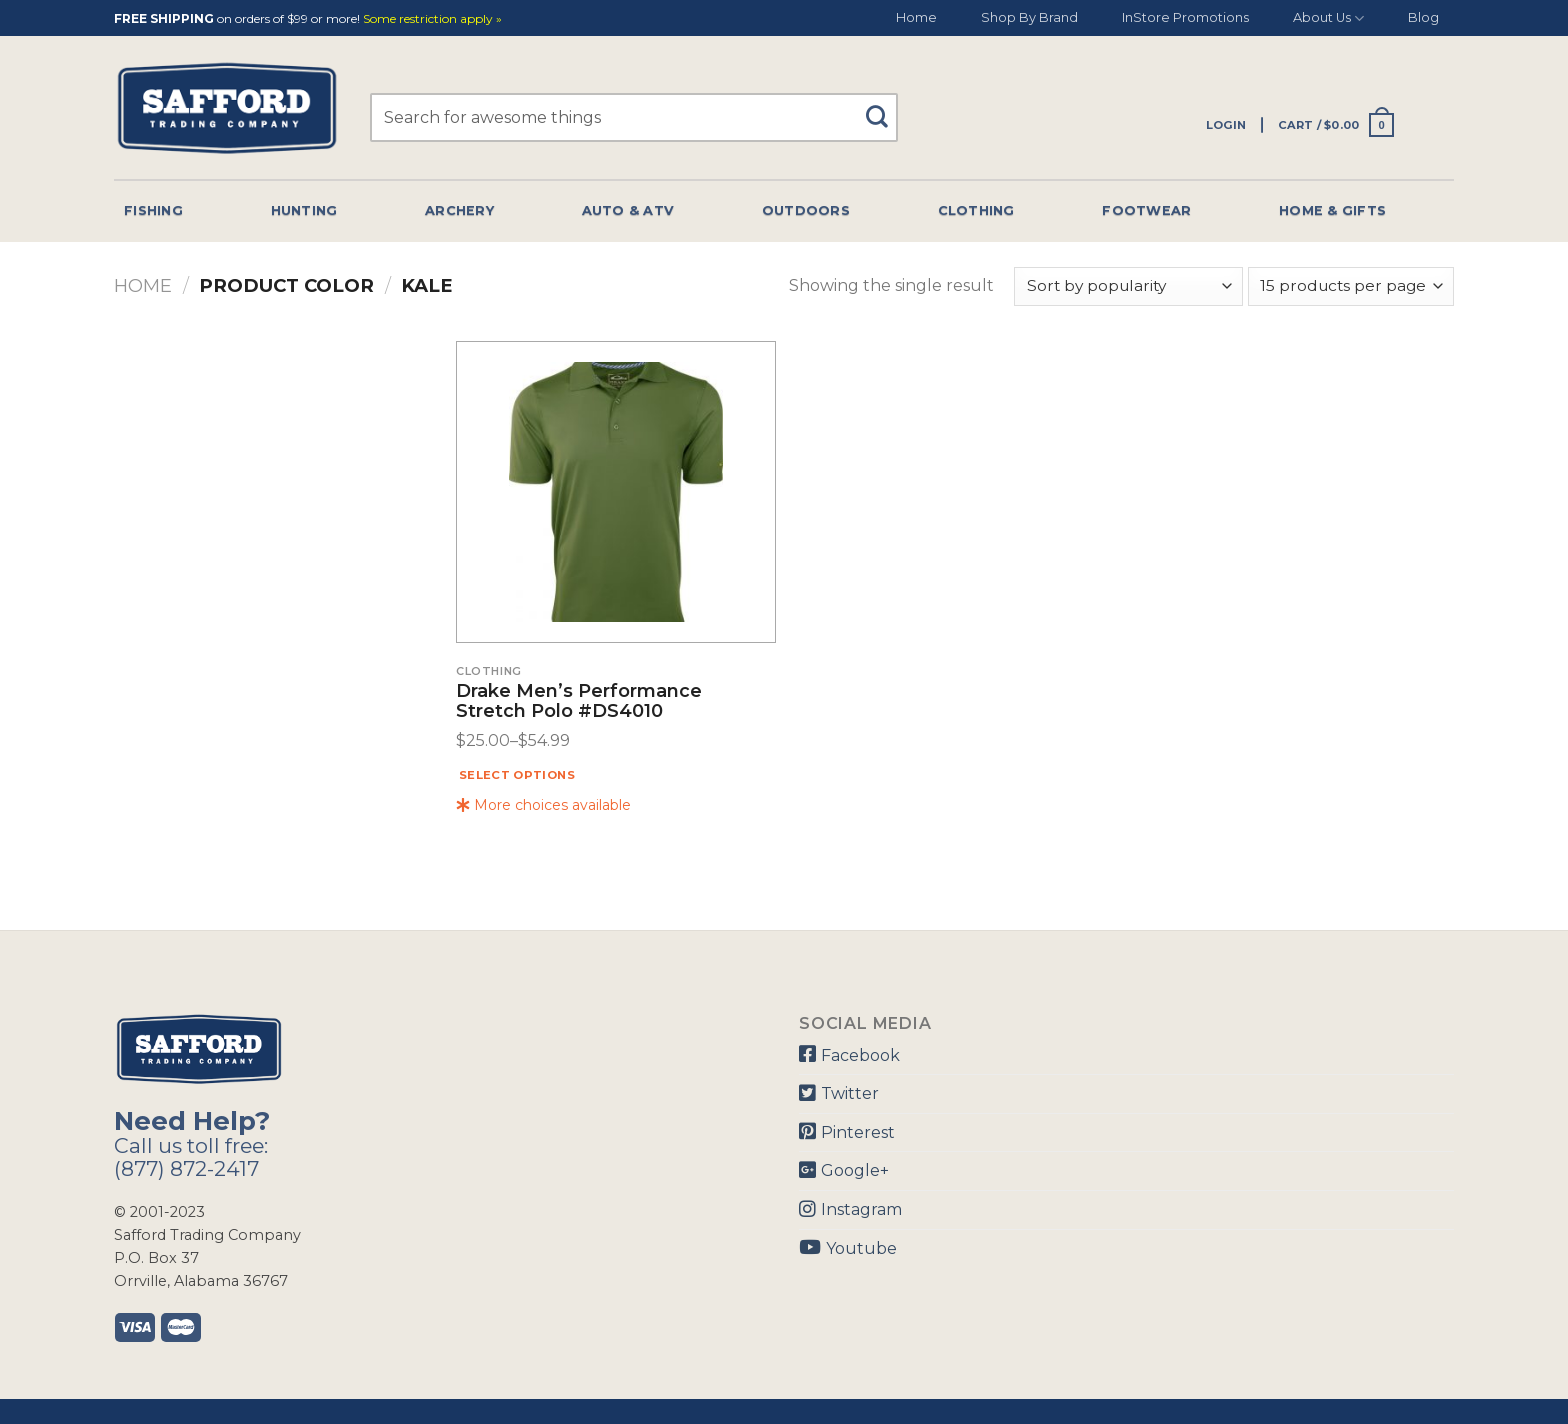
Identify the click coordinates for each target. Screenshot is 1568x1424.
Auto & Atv (628, 210)
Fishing (153, 210)
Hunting (304, 210)
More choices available (543, 805)
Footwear (1146, 210)
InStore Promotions (1185, 17)
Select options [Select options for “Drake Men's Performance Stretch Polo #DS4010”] (517, 775)
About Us (1328, 18)
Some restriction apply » (432, 19)
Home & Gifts (1332, 210)
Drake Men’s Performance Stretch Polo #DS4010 (579, 702)
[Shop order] (1128, 286)
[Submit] (884, 107)
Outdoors (806, 210)
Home (916, 17)
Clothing (976, 210)
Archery (459, 210)
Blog (1423, 17)
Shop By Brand (1029, 17)
